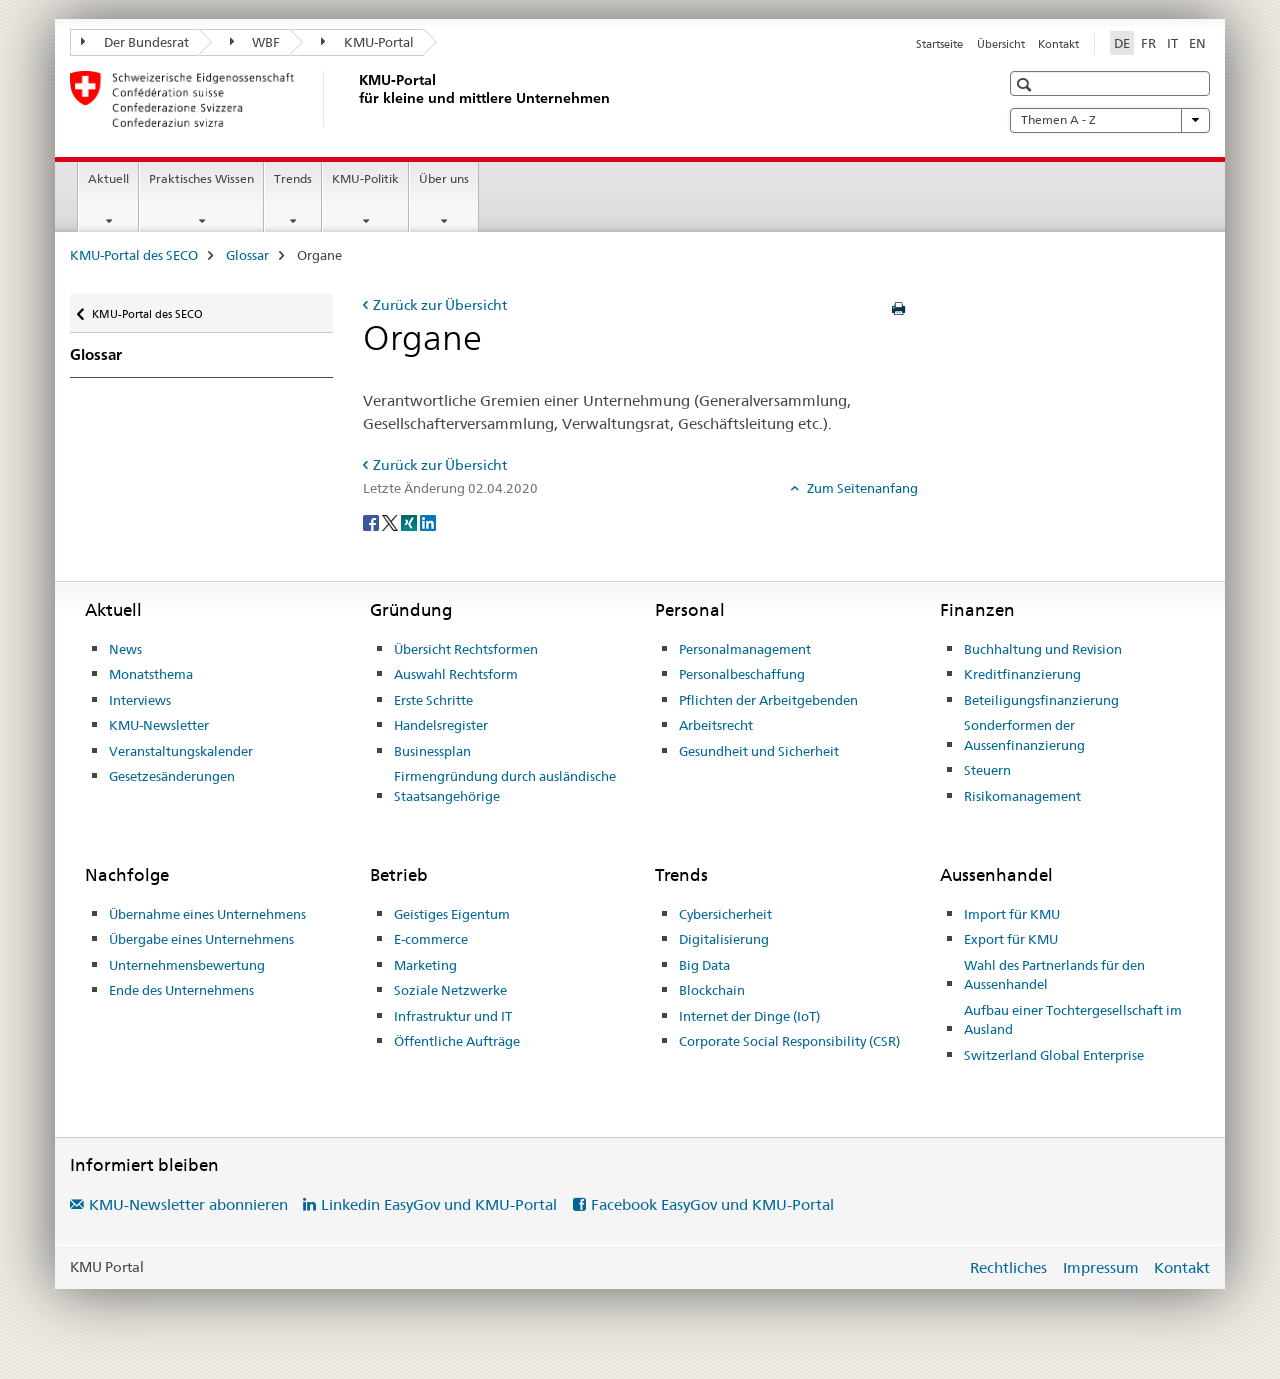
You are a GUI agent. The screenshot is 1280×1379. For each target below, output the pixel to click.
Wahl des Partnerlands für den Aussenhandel (1054, 975)
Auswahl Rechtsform (456, 674)
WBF (255, 42)
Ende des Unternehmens (181, 990)
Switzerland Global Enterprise (1054, 1055)
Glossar (247, 255)
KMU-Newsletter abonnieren (188, 1204)
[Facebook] (372, 522)
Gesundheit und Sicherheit (759, 751)
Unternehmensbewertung (187, 965)
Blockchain (712, 990)
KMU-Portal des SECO (134, 255)
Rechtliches (1008, 1267)
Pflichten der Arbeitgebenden (768, 700)
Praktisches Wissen (201, 178)
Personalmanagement (745, 649)
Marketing (425, 965)
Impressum (1101, 1267)
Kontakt (1058, 44)
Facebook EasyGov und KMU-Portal (712, 1204)
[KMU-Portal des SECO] (355, 99)
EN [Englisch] (1197, 43)
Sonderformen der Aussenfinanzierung (1024, 735)
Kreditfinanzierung (1022, 674)
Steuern (987, 770)
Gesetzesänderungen (172, 776)
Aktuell (108, 178)
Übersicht (1001, 44)
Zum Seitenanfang (861, 488)
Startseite (939, 44)
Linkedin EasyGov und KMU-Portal (439, 1204)
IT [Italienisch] (1172, 43)
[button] (1026, 84)
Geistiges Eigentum (452, 914)
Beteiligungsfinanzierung (1041, 700)
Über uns (444, 178)
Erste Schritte (433, 700)
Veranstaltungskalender (181, 751)
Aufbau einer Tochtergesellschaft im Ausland (1073, 1020)
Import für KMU (1012, 914)
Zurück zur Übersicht (440, 305)
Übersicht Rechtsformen (466, 649)
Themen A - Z (1110, 120)
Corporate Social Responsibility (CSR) (789, 1041)
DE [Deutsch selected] (1122, 43)
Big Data (704, 965)
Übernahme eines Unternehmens (207, 914)
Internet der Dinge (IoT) (749, 1016)
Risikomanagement (1022, 796)
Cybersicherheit (725, 914)
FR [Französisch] (1148, 43)
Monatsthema (151, 674)
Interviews (140, 700)
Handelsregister (441, 725)
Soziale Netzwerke (450, 990)
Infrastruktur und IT (453, 1016)
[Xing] (410, 522)
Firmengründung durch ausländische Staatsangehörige (505, 786)
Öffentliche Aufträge (457, 1041)
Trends (293, 178)
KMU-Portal (367, 42)
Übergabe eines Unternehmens (201, 939)
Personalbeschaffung (742, 674)
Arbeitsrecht (716, 725)
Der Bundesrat (135, 42)
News (125, 649)
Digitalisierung (724, 939)
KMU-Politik (365, 178)
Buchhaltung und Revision (1043, 649)
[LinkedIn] (428, 522)
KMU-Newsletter (159, 725)
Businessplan (432, 751)
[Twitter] (391, 522)
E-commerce (431, 939)
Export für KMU (1011, 939)
